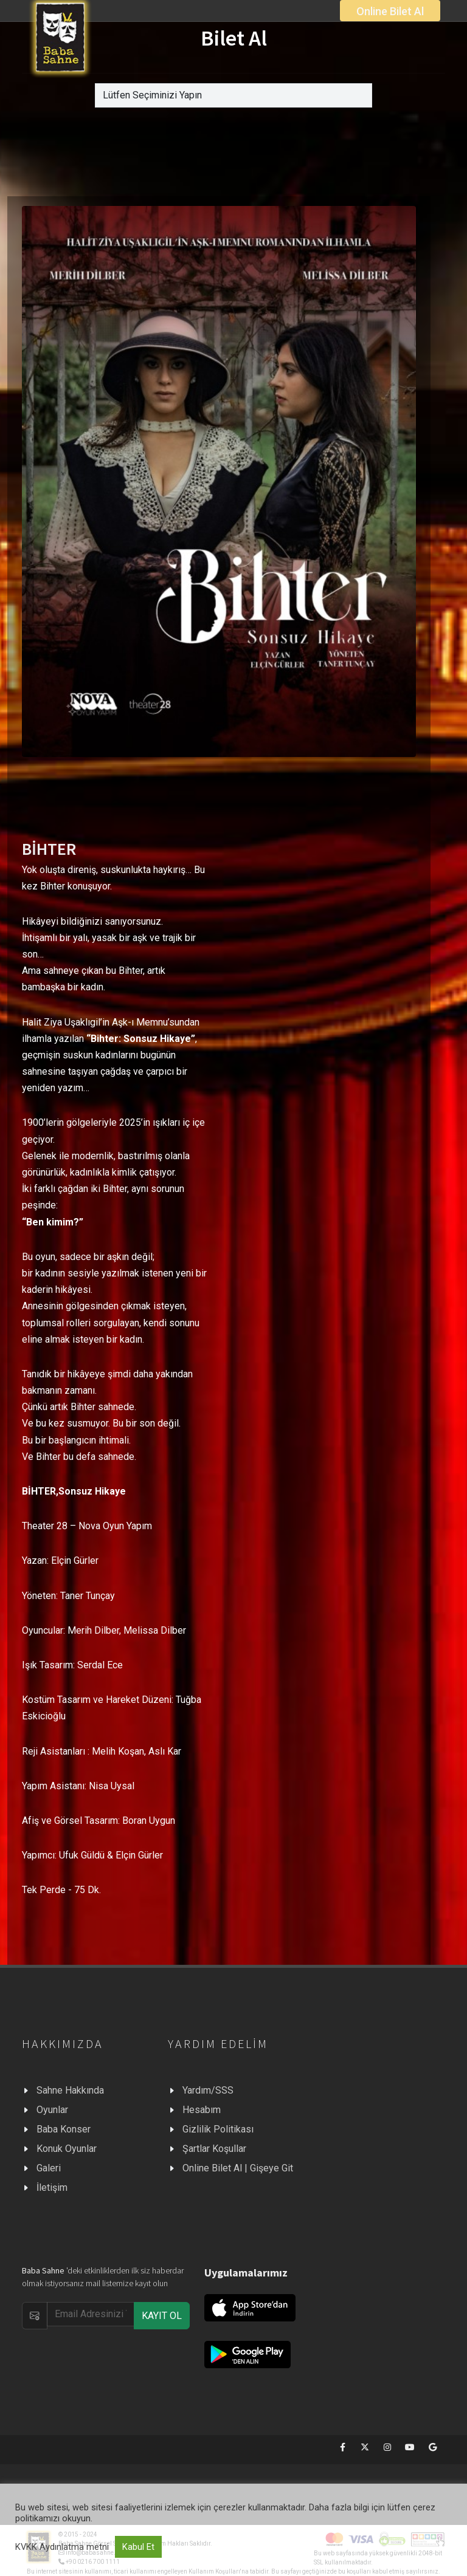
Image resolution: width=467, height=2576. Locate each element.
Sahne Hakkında (70, 2090)
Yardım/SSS (208, 2090)
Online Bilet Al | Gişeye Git (237, 2168)
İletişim (51, 2187)
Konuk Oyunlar (66, 2148)
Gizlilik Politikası (218, 2129)
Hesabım (201, 2109)
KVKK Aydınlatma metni (62, 2546)
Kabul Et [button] (138, 2546)
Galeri (48, 2168)
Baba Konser (63, 2129)
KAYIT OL (162, 2315)
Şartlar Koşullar (214, 2148)
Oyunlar (52, 2109)
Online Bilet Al (390, 11)
